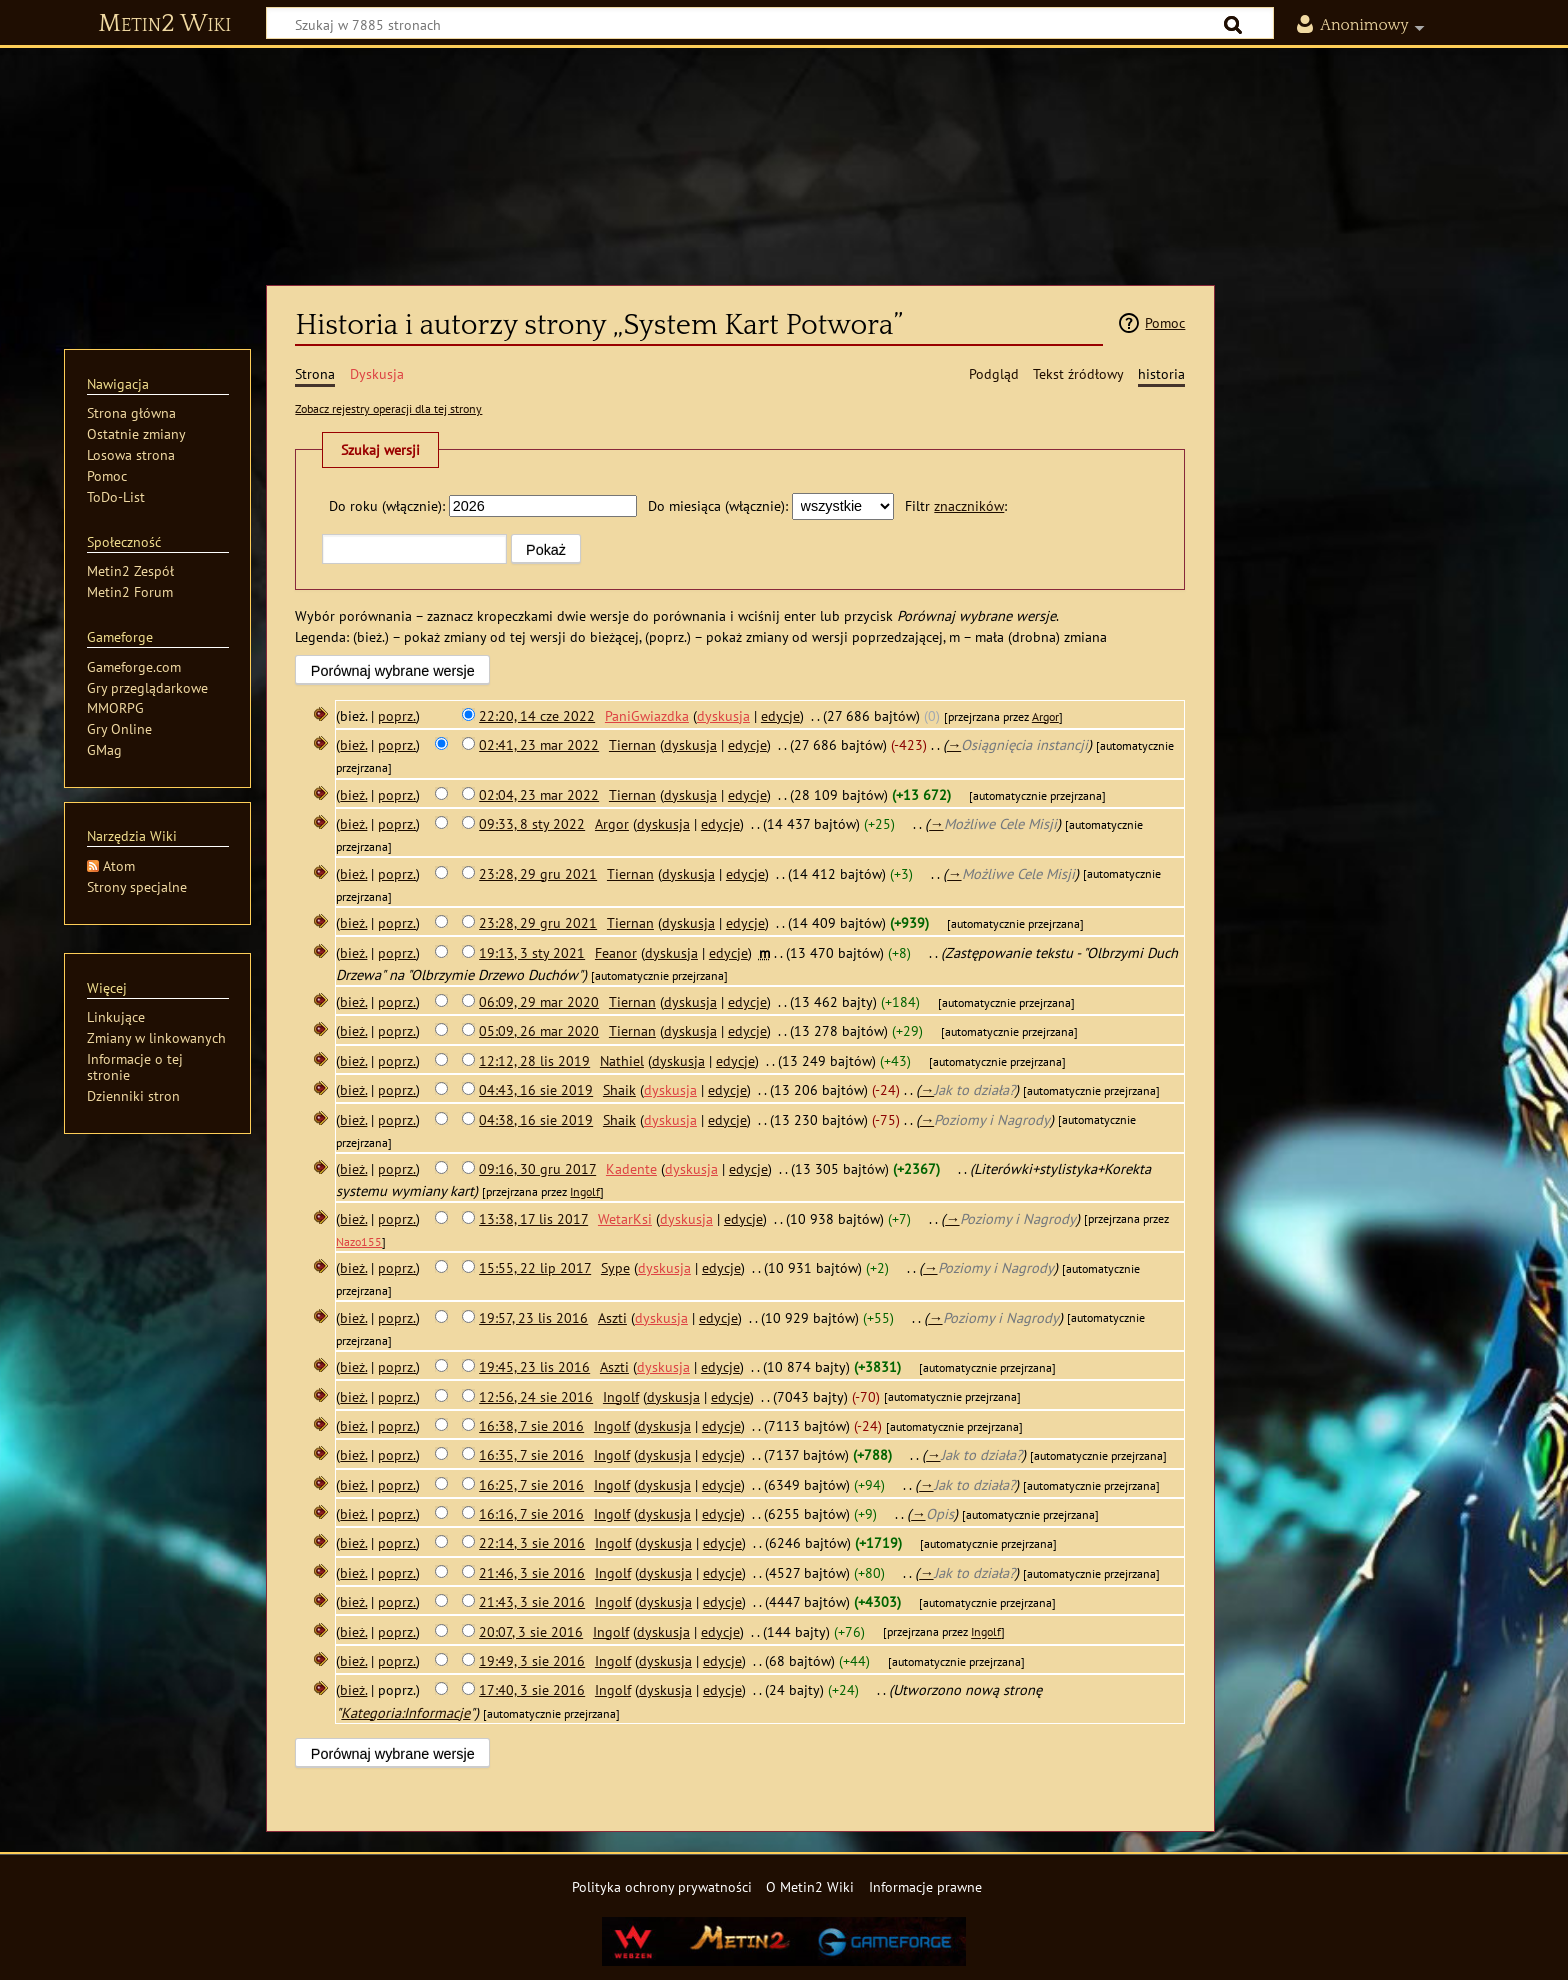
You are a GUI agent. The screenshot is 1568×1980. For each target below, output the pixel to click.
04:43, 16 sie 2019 (536, 1089)
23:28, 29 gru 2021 (538, 873)
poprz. (397, 715)
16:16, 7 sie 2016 (531, 1513)
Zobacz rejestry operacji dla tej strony (388, 408)
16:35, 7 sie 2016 (531, 1454)
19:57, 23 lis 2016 (533, 1317)
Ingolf (585, 1191)
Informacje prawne (925, 1886)
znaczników (969, 505)
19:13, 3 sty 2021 (532, 952)
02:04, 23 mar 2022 (539, 794)
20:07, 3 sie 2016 (531, 1631)
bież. (353, 744)
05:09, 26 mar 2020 (539, 1030)
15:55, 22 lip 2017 (535, 1267)
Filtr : (956, 505)
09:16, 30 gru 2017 (537, 1168)
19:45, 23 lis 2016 (534, 1366)
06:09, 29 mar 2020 (539, 1001)
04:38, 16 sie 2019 (536, 1119)
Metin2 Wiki (164, 24)
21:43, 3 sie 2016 (532, 1601)
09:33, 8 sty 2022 (532, 823)
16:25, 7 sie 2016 (531, 1484)
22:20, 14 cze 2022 (537, 715)
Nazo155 (359, 1241)
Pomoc (1165, 322)
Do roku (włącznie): (387, 505)
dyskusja (723, 715)
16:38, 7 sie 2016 (531, 1425)
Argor (1045, 716)
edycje (780, 715)
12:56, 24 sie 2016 (536, 1396)
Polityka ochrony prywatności (662, 1886)
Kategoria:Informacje (405, 1712)
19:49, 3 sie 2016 (532, 1660)
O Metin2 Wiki (810, 1886)
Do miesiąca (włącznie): (718, 505)
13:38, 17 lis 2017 (533, 1218)
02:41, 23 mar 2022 (539, 744)
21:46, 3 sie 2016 (532, 1572)
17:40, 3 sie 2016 (532, 1689)
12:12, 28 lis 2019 (534, 1060)
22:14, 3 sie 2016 (532, 1542)
